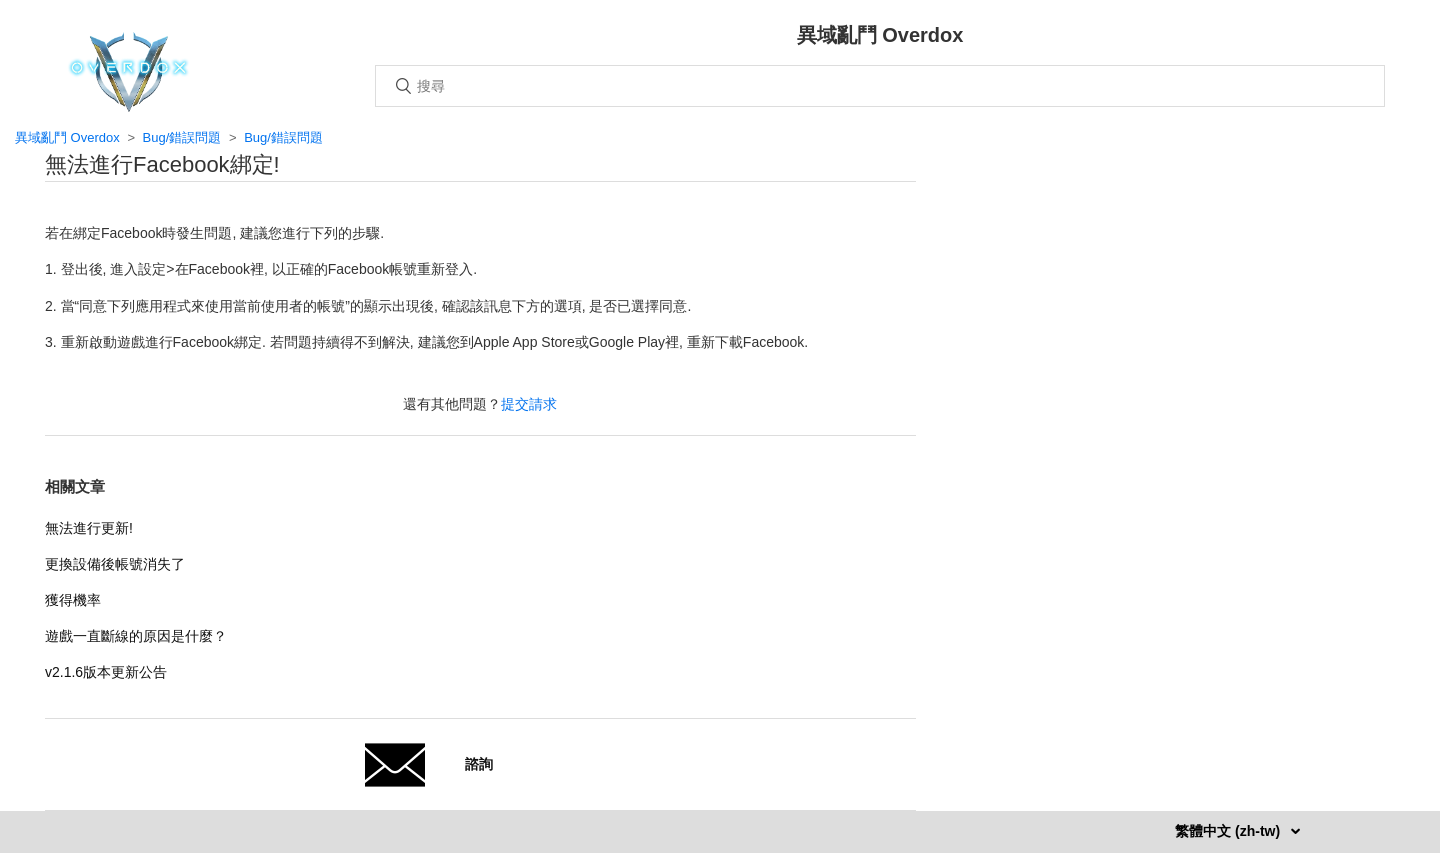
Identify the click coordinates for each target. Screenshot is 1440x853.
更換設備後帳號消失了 (115, 564)
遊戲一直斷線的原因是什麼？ (136, 636)
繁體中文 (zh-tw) (1229, 831)
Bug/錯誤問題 (182, 137)
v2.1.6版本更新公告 (106, 672)
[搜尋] (880, 86)
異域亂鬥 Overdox (67, 137)
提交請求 (529, 404)
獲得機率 (73, 600)
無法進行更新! (89, 528)
